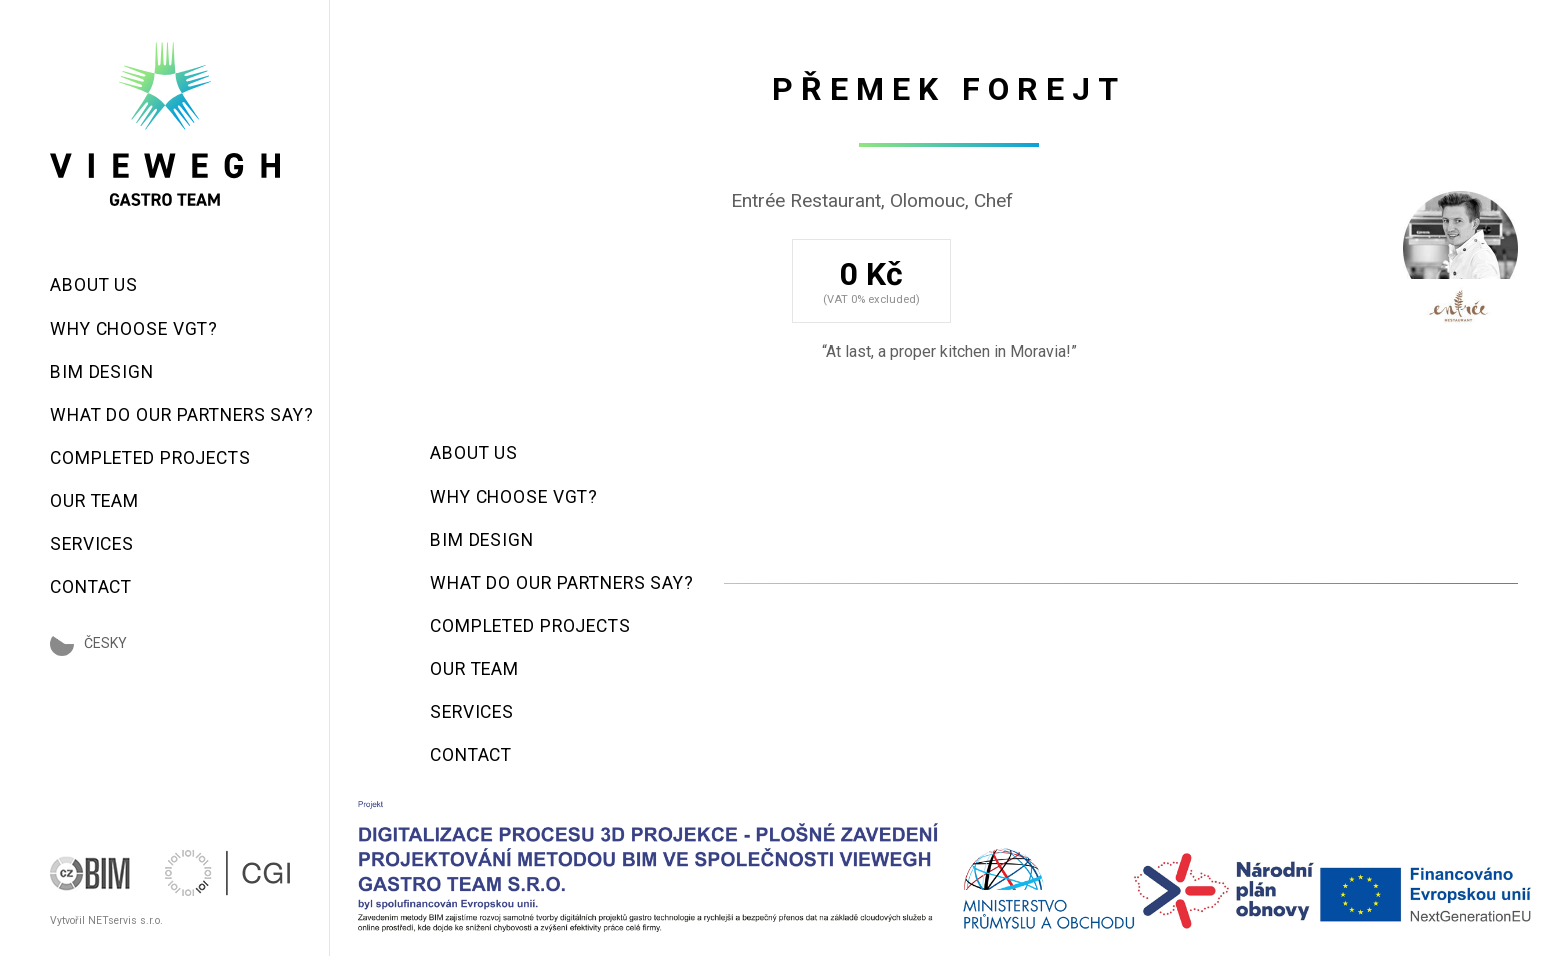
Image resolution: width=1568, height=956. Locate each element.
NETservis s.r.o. (125, 920)
